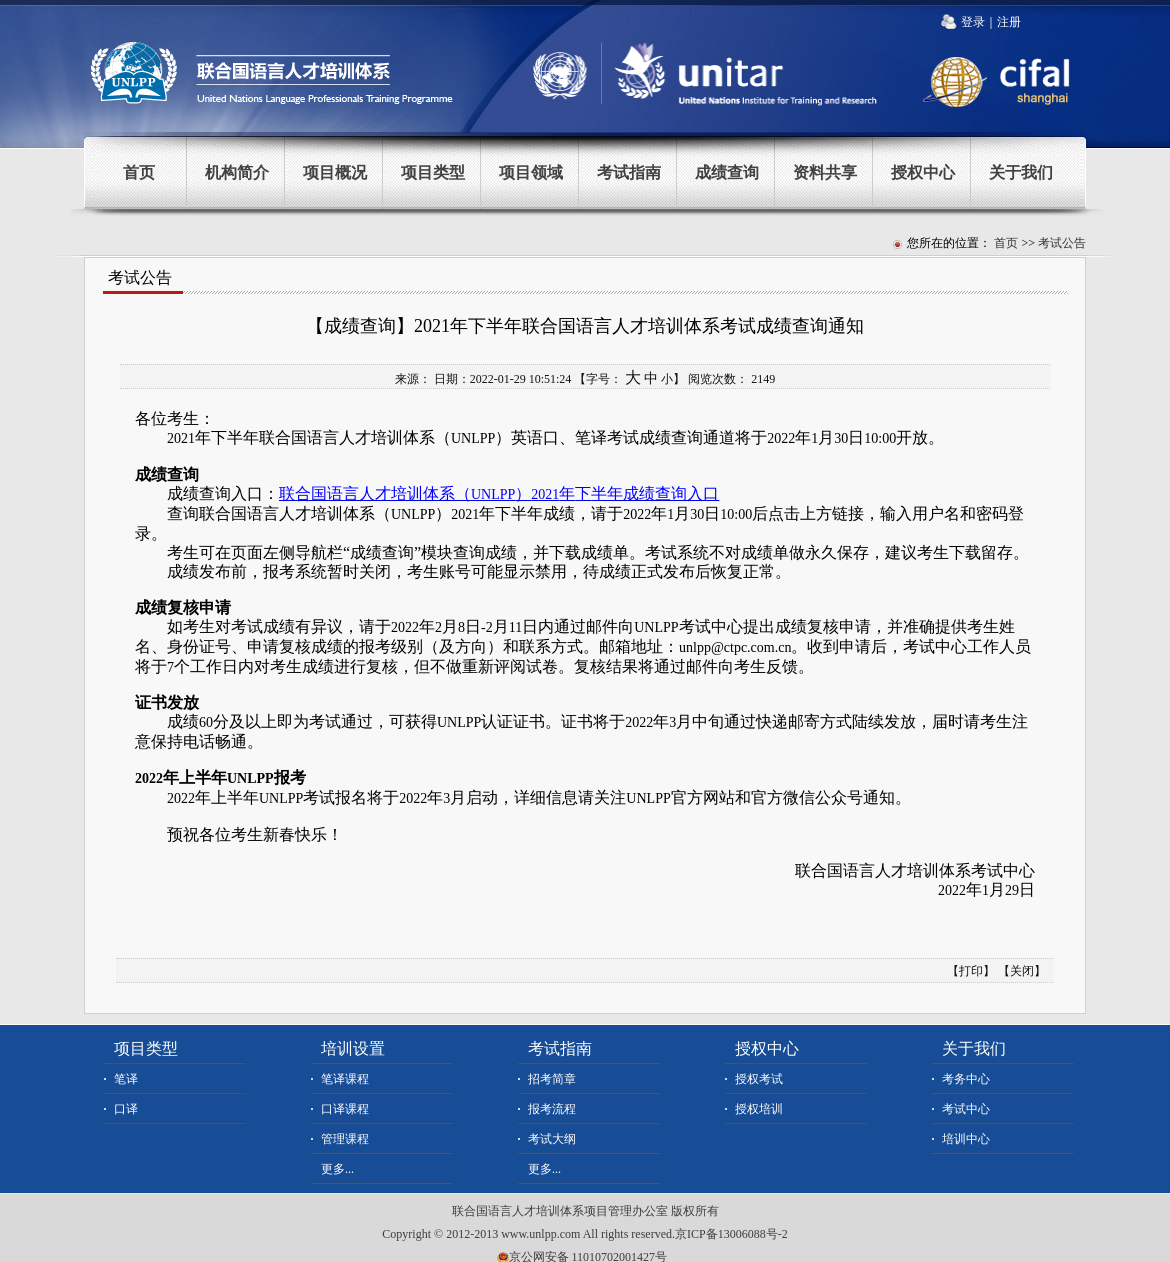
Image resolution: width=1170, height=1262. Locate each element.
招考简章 (552, 1079)
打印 (971, 971)
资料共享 (825, 172)
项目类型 (433, 172)
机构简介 (237, 172)
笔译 (126, 1079)
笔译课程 (345, 1079)
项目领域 (531, 172)
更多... (337, 1169)
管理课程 (345, 1139)
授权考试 (759, 1079)
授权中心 (923, 172)
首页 (139, 172)
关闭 (1022, 971)
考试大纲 (552, 1139)
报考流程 (552, 1109)
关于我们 (1021, 172)
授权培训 (759, 1109)
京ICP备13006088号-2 (731, 1234)
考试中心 (966, 1109)
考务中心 (966, 1079)
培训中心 (966, 1139)
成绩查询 (727, 172)
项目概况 (335, 172)
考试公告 (1062, 243)
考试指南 (629, 172)
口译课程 (345, 1109)
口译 (126, 1109)
